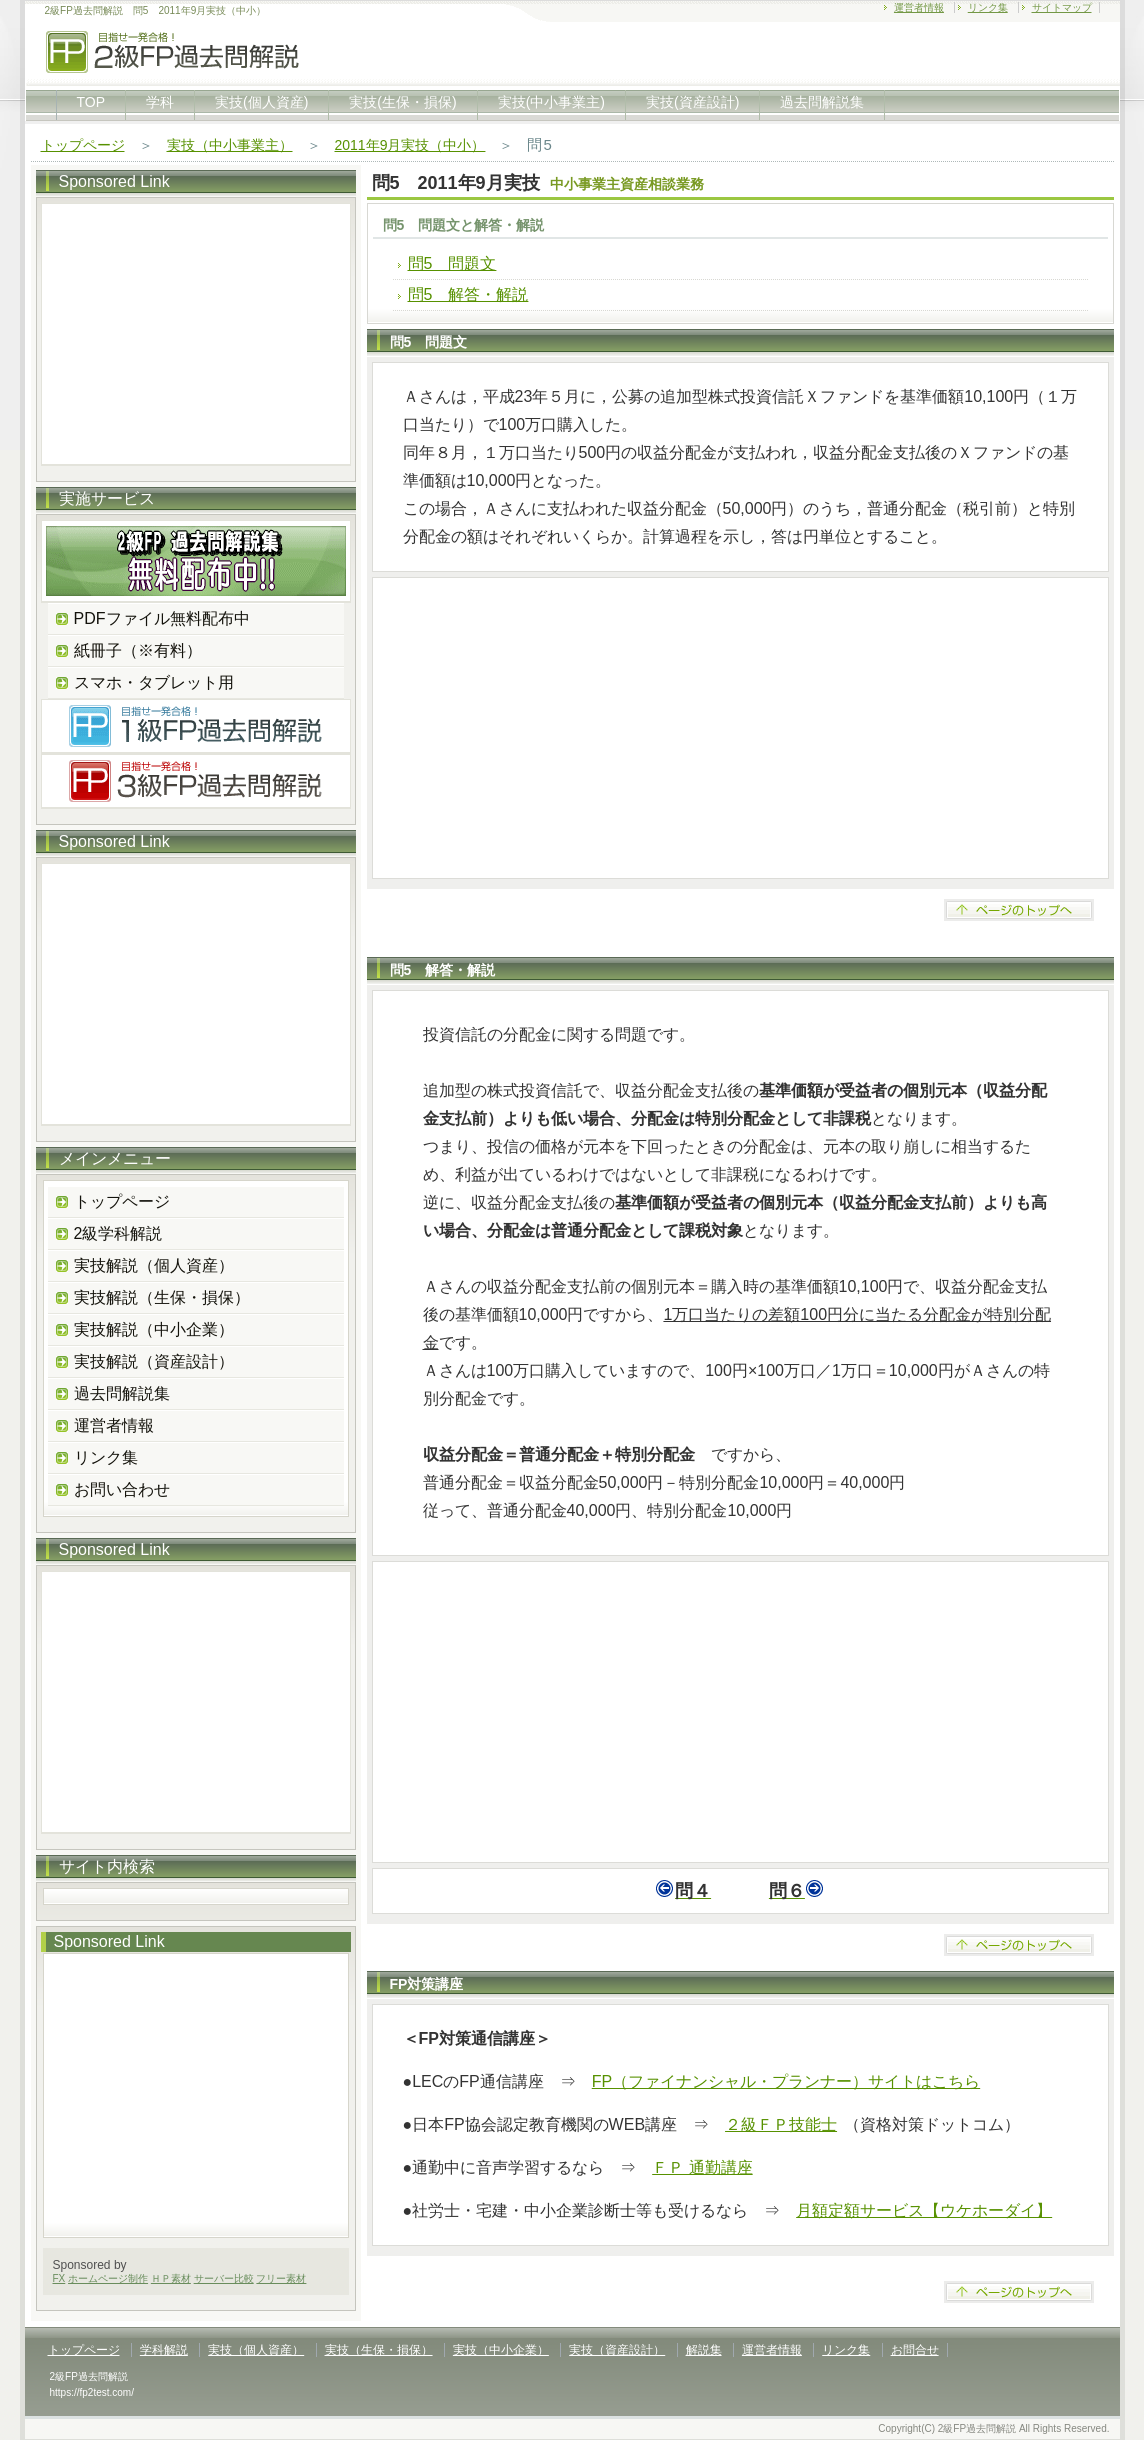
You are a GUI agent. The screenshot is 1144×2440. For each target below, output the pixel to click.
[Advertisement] (740, 728)
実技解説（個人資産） (154, 1265)
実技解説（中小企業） (154, 1329)
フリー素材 (281, 2278)
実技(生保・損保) (402, 102)
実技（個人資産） (256, 2350)
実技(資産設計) (692, 102)
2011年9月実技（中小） (410, 145)
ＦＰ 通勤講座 (702, 2167)
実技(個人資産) (261, 102)
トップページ (83, 145)
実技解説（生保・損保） (162, 1297)
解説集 (704, 2350)
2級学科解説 (118, 1233)
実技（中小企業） (501, 2350)
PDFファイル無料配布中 (162, 618)
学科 (160, 102)
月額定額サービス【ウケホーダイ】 (924, 2210)
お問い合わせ (122, 1489)
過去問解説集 (822, 102)
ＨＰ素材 (171, 2278)
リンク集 (988, 7)
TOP (91, 102)
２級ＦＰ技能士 (781, 2124)
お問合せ (915, 2350)
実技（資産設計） (617, 2350)
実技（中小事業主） (230, 145)
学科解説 (164, 2350)
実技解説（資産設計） (154, 1361)
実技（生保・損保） (379, 2350)
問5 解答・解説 (468, 294)
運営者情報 (919, 7)
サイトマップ (1062, 7)
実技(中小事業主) (551, 102)
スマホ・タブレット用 (154, 682)
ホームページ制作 (108, 2278)
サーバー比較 (224, 2278)
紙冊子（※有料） (138, 650)
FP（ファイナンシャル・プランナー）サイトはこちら (786, 2081)
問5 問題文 (452, 263)
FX (59, 2278)
